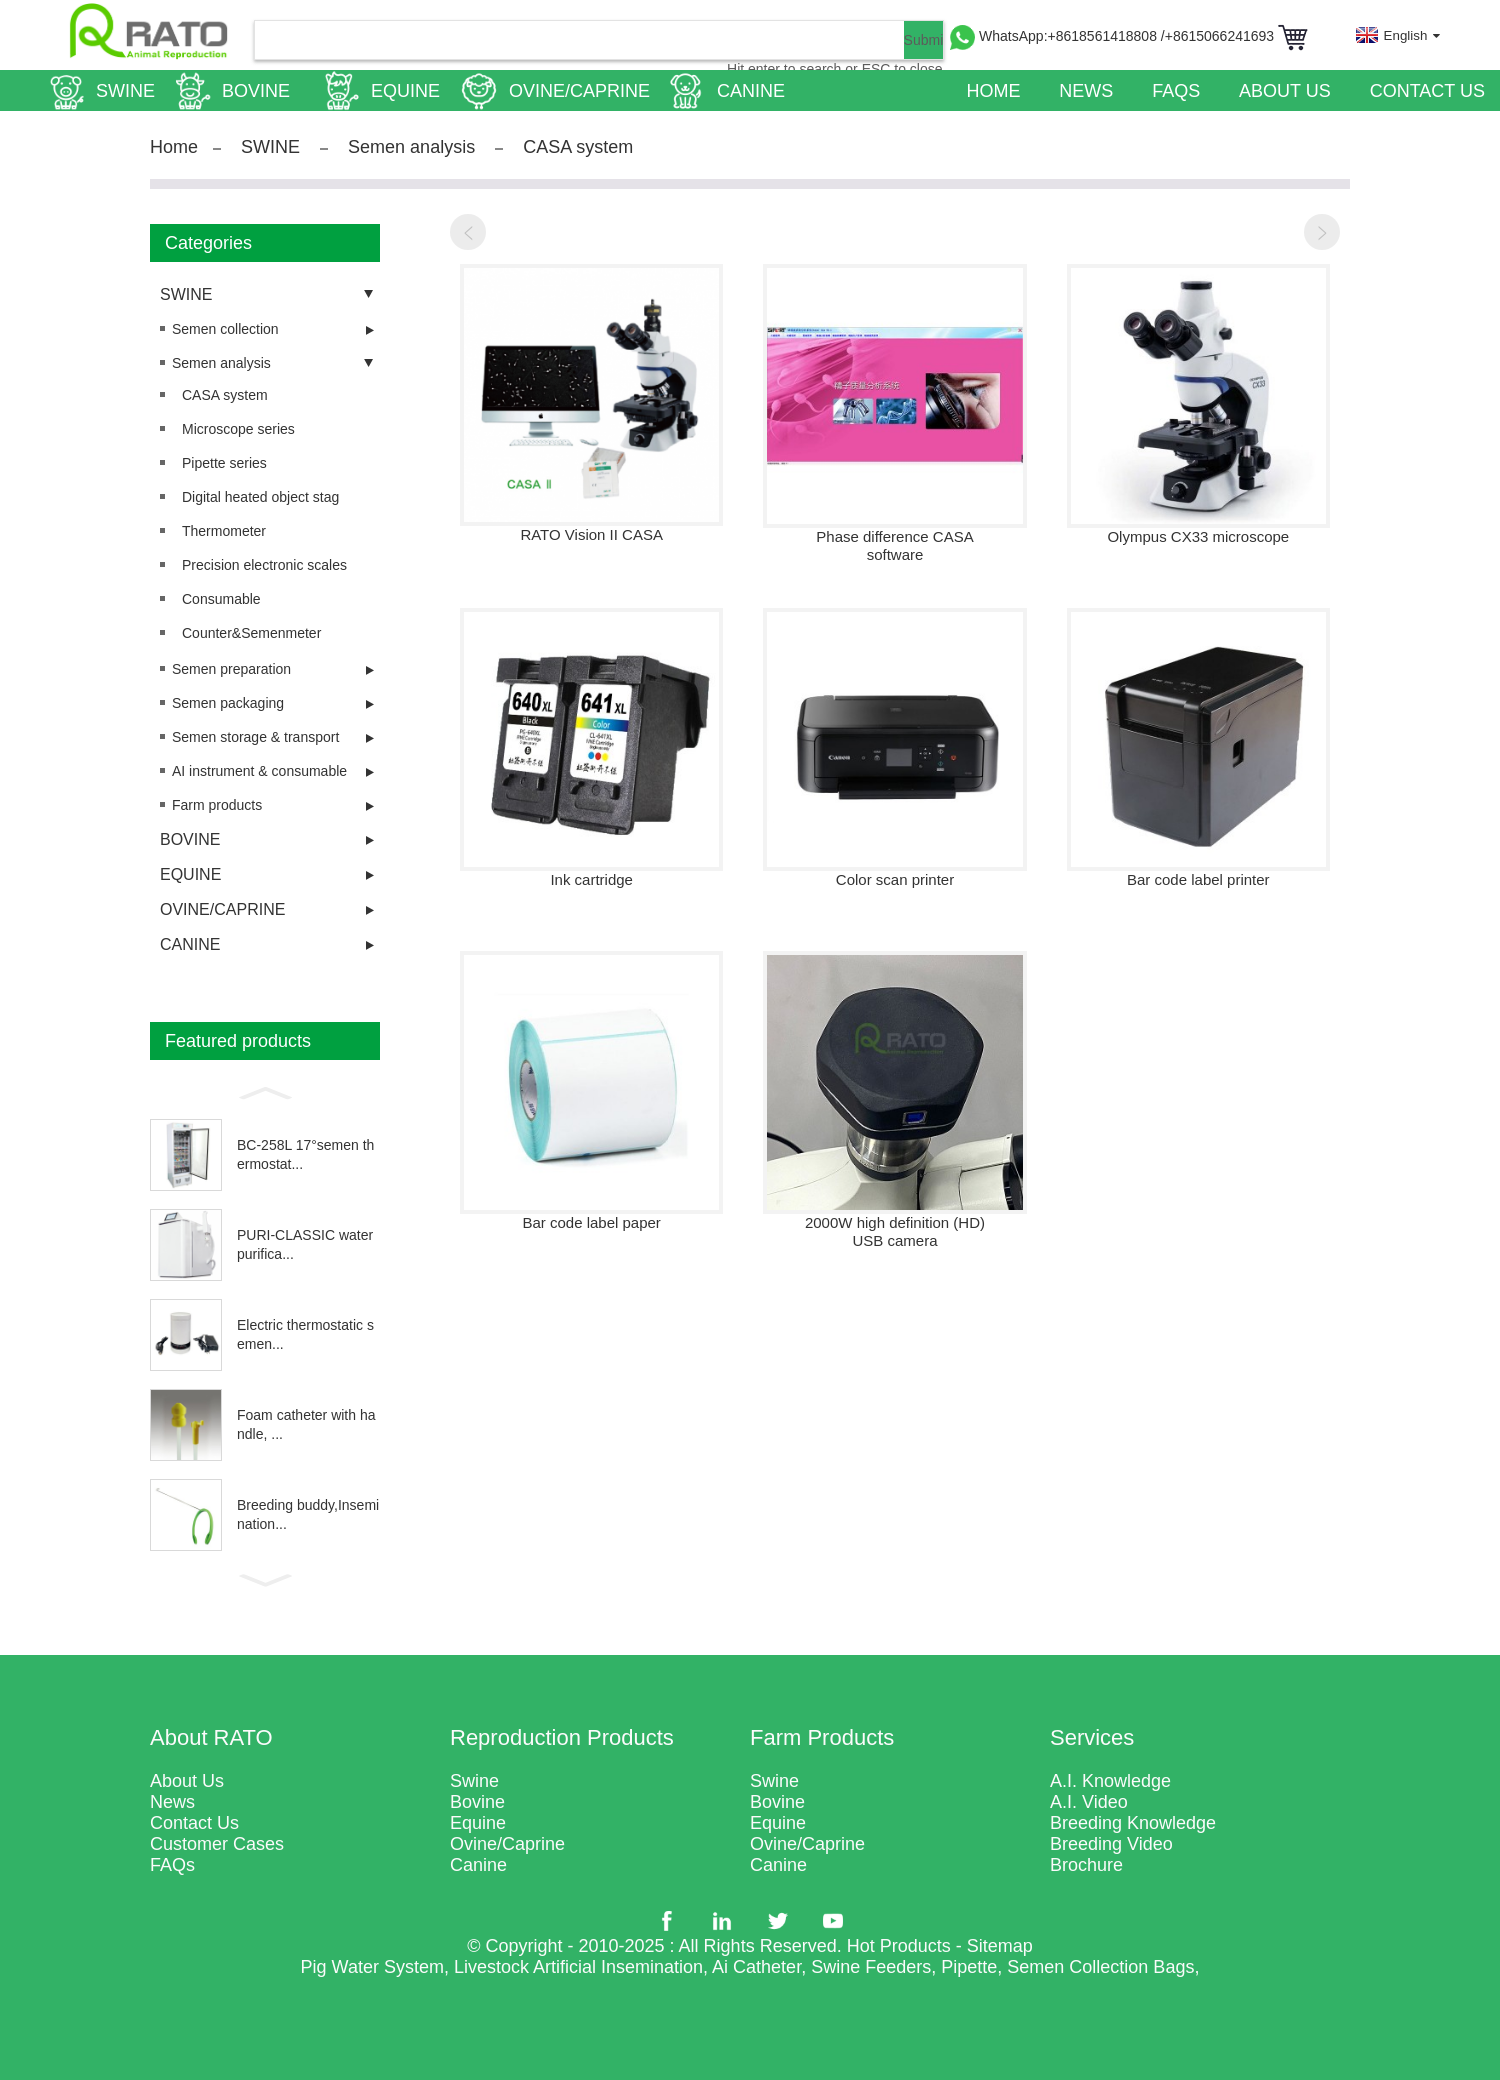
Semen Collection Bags (1100, 1967)
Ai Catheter (756, 1967)
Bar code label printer (1198, 879)
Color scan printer (895, 879)
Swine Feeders (871, 1967)
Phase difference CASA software (894, 545)
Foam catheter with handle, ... (306, 1425)
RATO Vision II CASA (591, 534)
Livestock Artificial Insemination (578, 1967)
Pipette (969, 1967)
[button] (265, 1091)
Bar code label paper (591, 1222)
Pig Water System (372, 1967)
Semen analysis (411, 147)
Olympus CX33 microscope (1198, 536)
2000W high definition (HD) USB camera (895, 1231)
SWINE (270, 147)
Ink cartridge (591, 879)
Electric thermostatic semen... (305, 1335)
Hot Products (899, 1946)
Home (174, 147)
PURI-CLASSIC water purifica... (305, 1245)
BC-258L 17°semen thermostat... (305, 1155)
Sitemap (1000, 1946)
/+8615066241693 (1219, 36)
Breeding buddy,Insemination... (308, 1515)
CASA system (578, 147)
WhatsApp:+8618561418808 (1070, 36)
